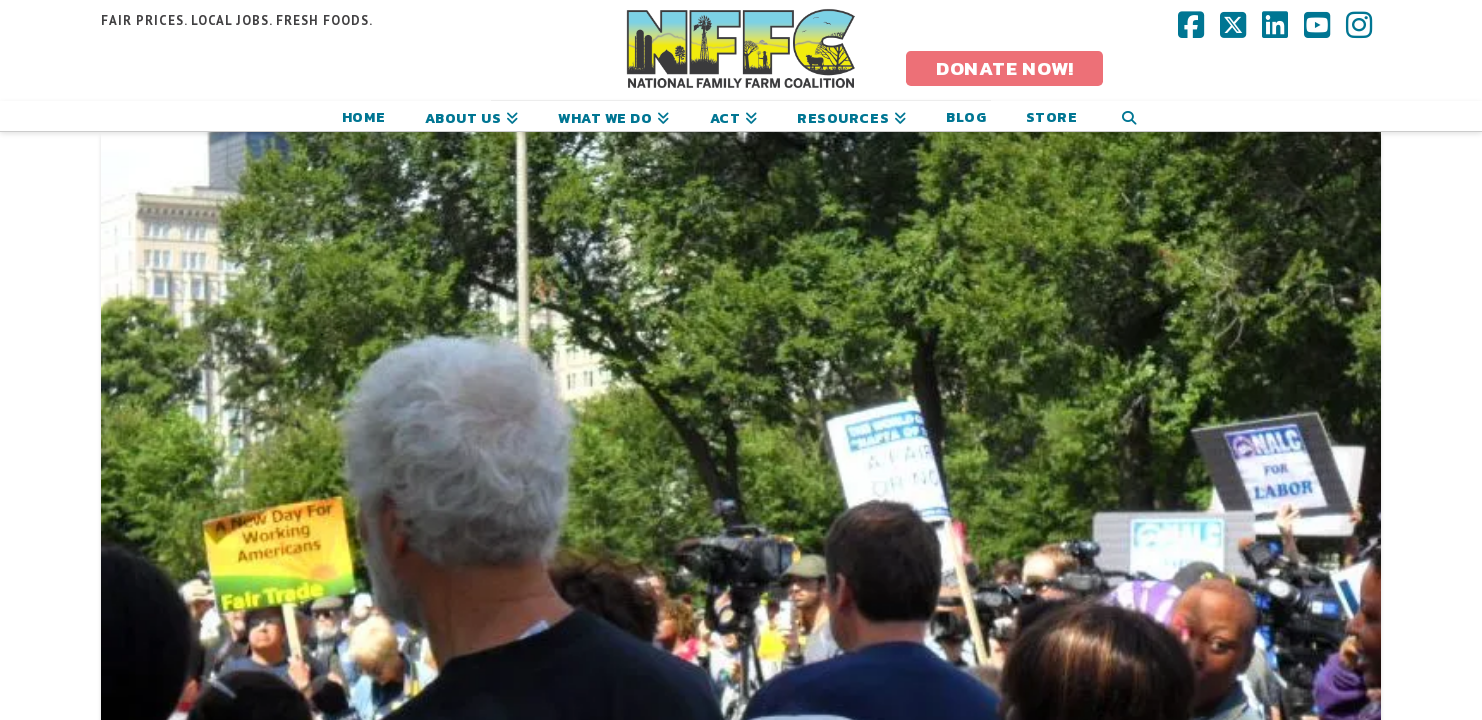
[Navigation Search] (1128, 116)
